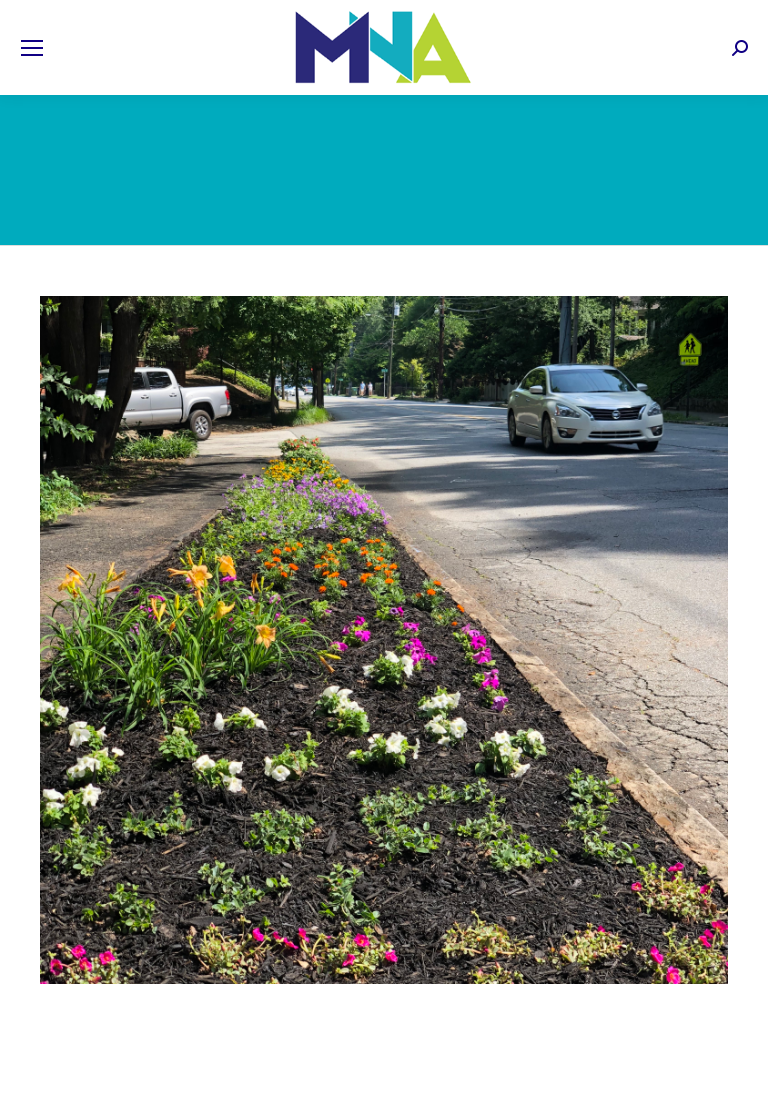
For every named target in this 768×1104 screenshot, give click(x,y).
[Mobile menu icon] (32, 48)
